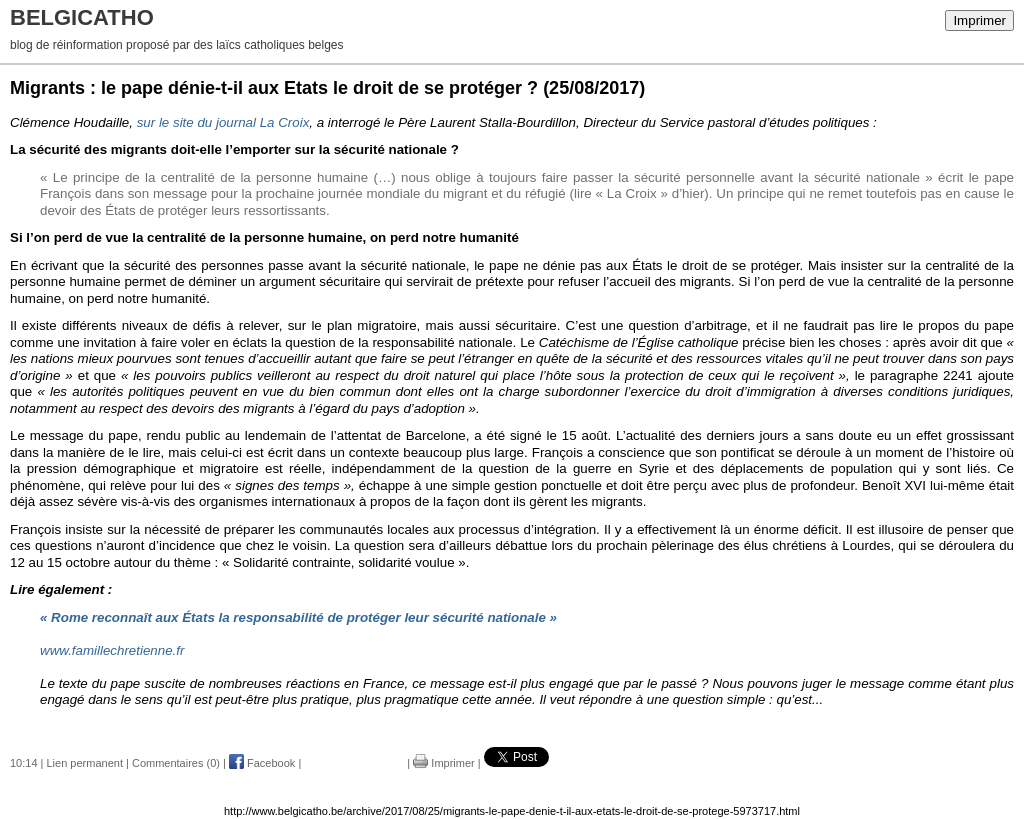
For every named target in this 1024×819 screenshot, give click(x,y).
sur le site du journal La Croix (223, 122)
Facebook (262, 763)
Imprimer (979, 20)
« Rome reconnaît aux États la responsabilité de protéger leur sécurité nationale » (298, 617)
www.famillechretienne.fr (112, 650)
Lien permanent (85, 763)
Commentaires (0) (176, 763)
